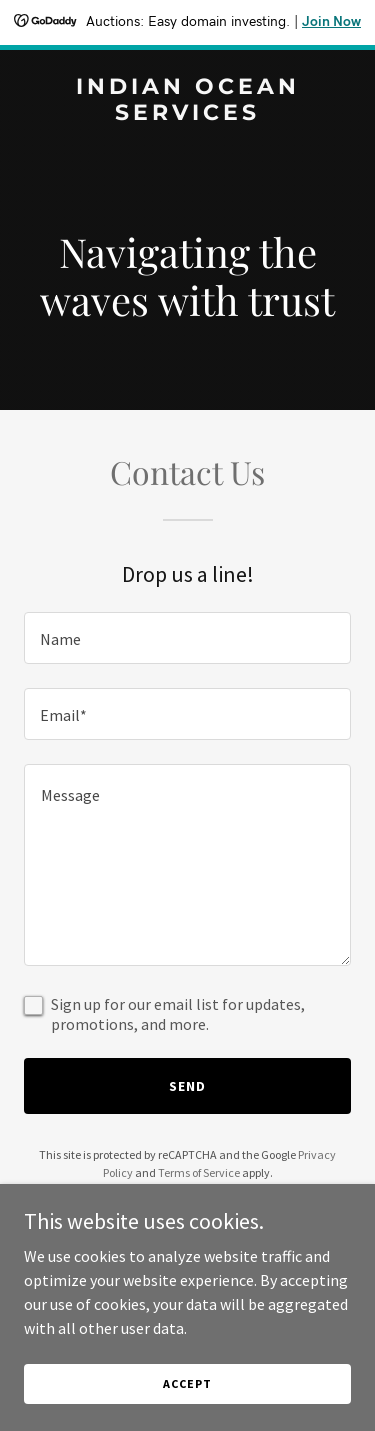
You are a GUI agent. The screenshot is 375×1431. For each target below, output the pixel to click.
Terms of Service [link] (199, 1172)
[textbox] (187, 638)
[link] (187, 114)
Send (187, 1086)
